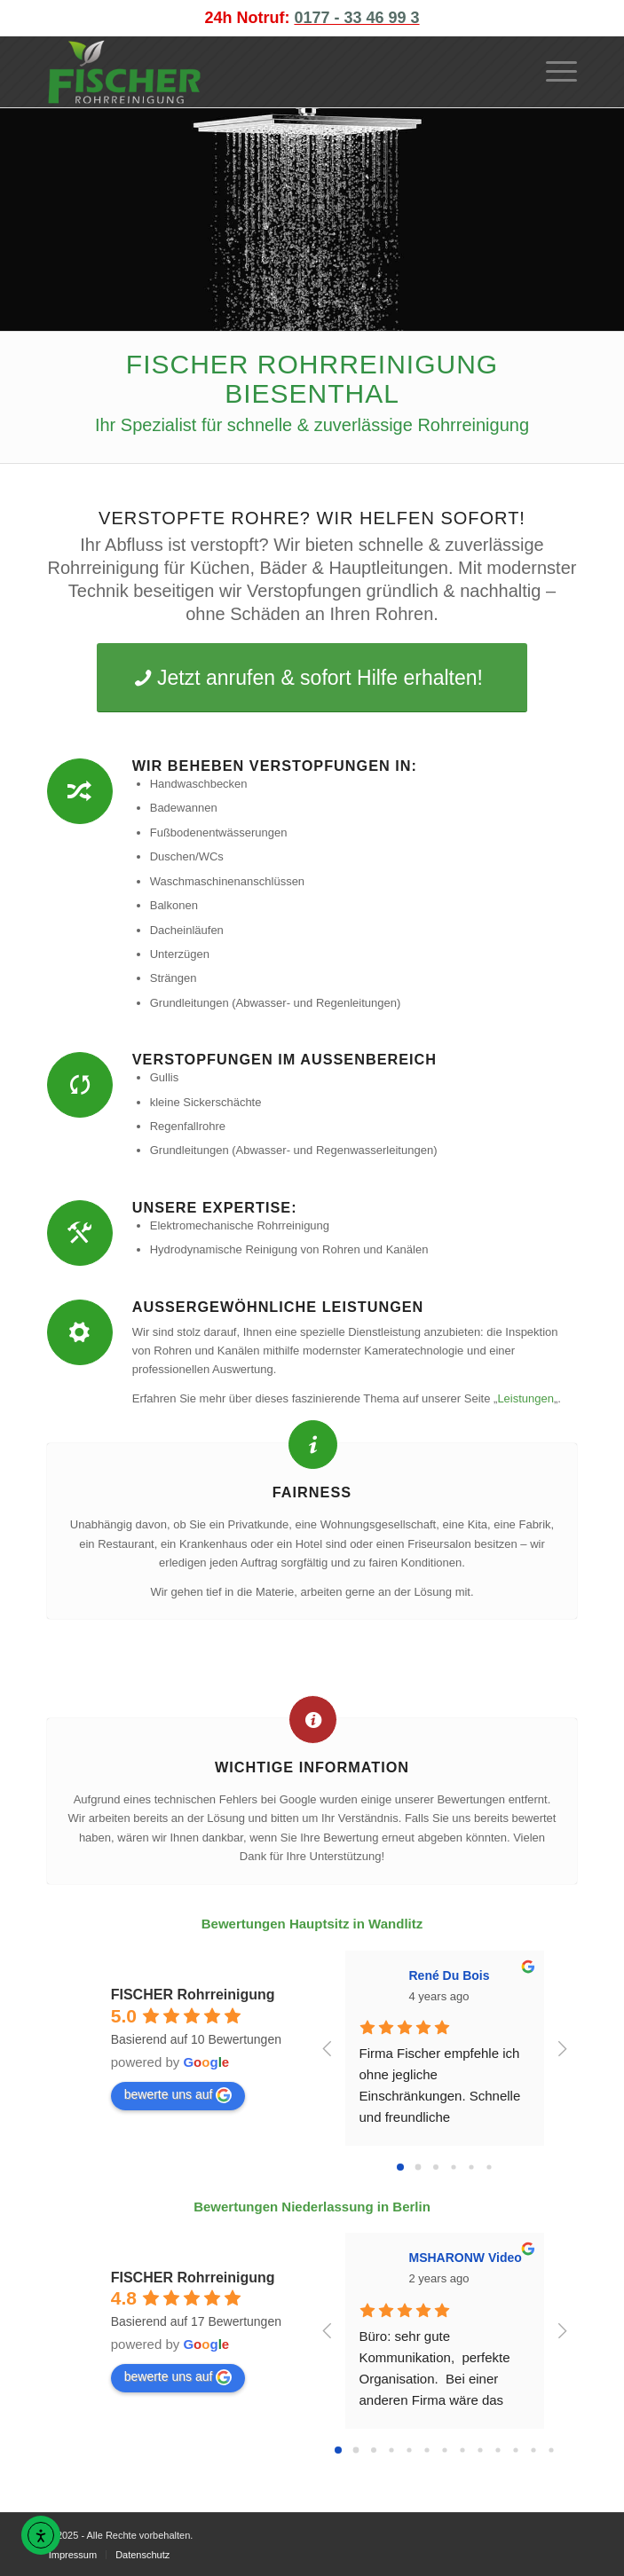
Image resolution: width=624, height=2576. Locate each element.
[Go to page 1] (418, 2167)
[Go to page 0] (400, 2167)
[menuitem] (552, 71)
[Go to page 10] (515, 2449)
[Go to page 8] (480, 2449)
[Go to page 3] (453, 2167)
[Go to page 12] (551, 2449)
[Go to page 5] (488, 2167)
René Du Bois (449, 1975)
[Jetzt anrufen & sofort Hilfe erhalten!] (312, 677)
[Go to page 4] (471, 2167)
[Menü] (552, 71)
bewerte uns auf (178, 2095)
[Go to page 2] (435, 2167)
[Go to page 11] (533, 2449)
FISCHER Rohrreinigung (193, 1994)
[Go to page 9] (497, 2449)
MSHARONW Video (465, 2257)
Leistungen (525, 1398)
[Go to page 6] (444, 2449)
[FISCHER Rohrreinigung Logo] (259, 71)
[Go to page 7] (462, 2449)
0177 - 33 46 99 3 (356, 18)
